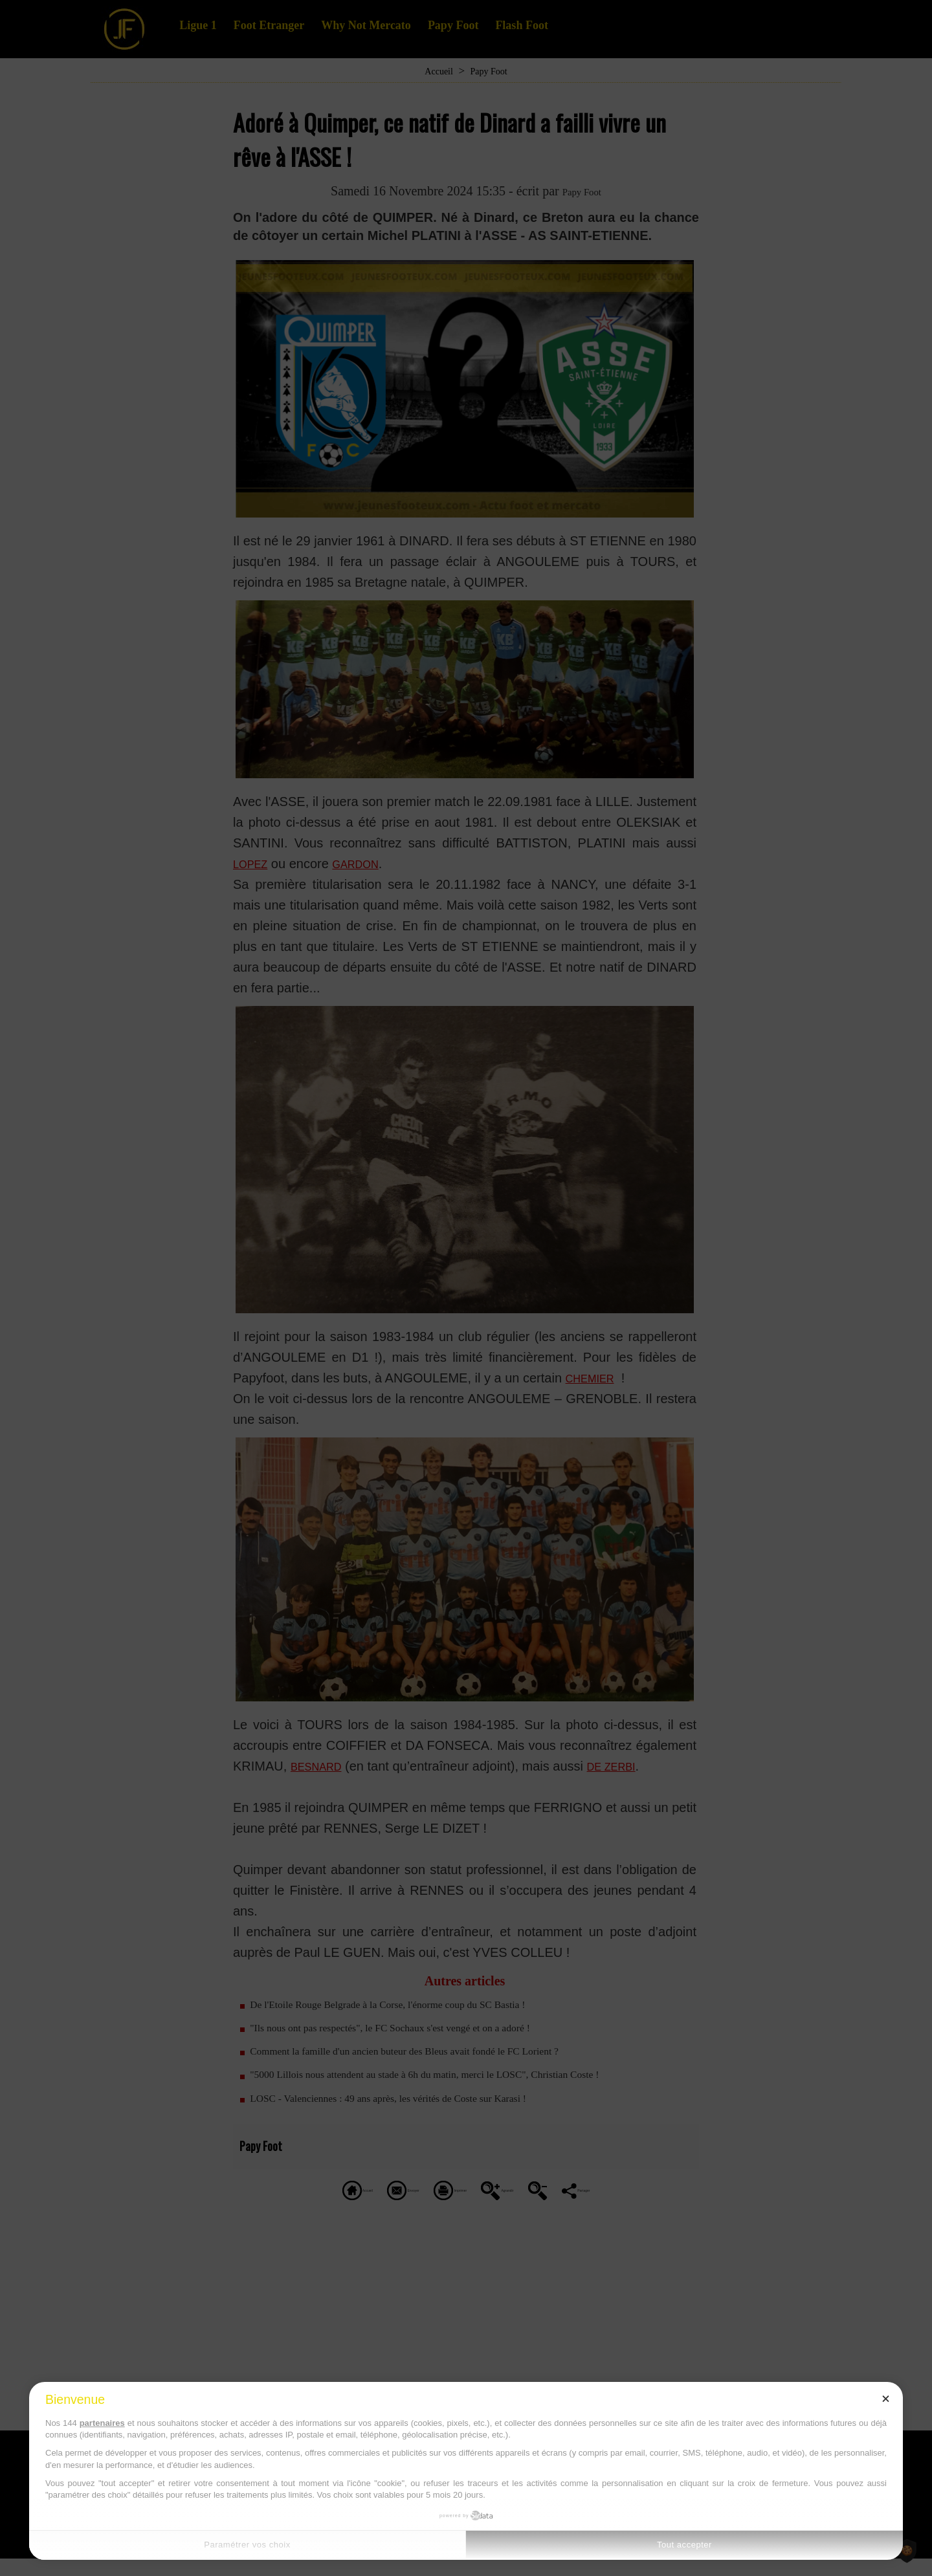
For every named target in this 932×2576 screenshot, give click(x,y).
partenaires (102, 2423)
